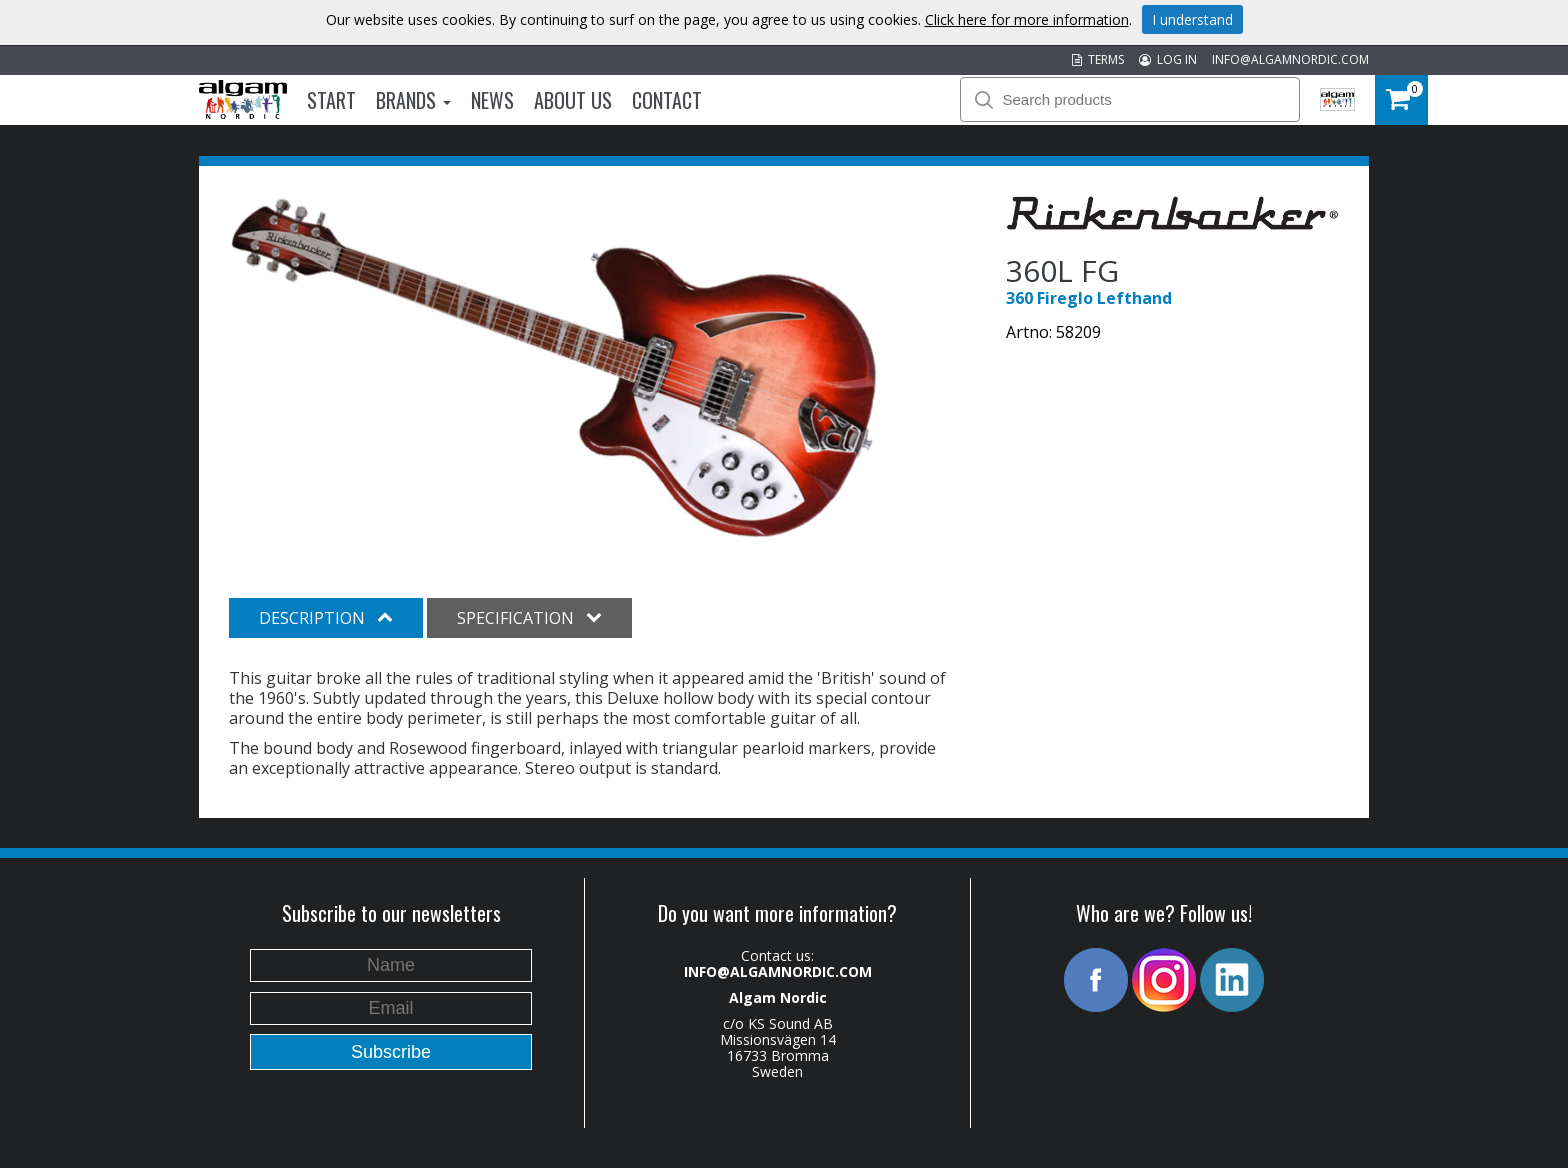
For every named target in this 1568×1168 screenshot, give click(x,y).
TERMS (1098, 59)
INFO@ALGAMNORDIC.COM (1290, 59)
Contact (667, 100)
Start (331, 100)
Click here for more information (1027, 19)
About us (573, 100)
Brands (413, 100)
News (492, 100)
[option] (553, 369)
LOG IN (1168, 59)
